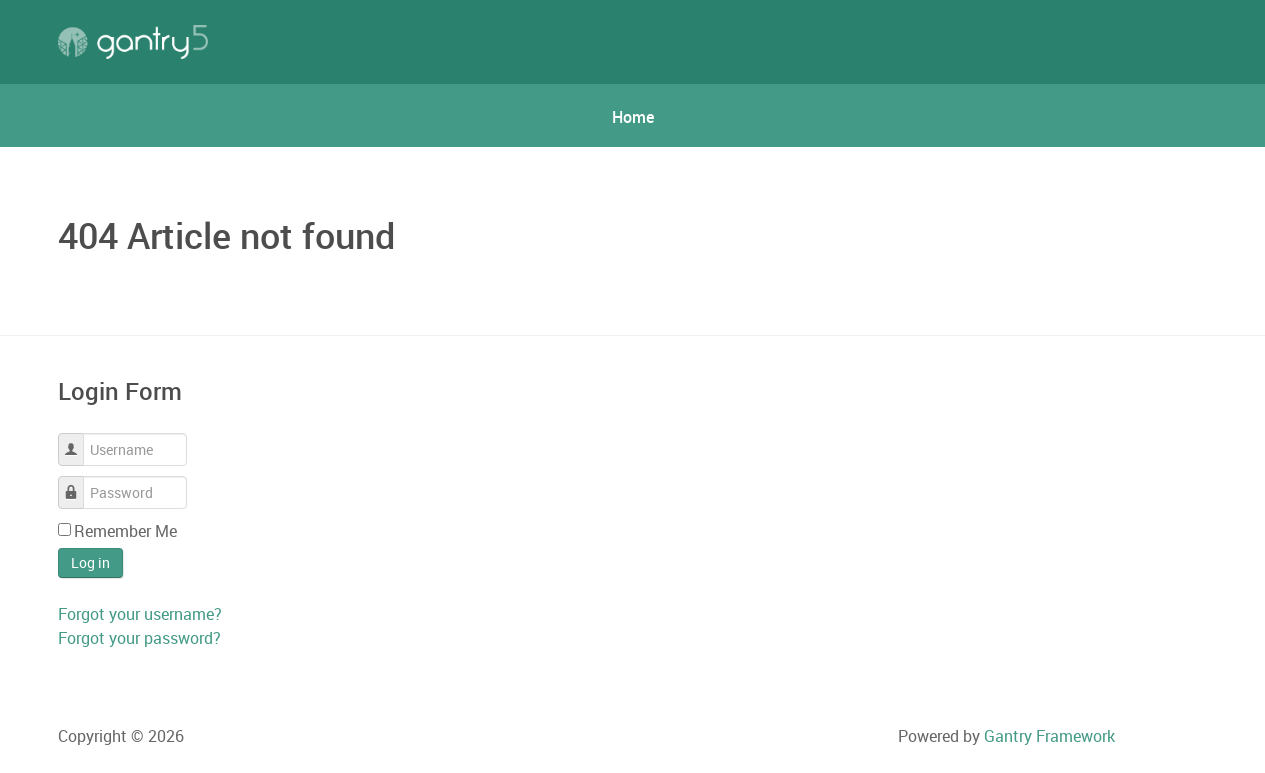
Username (78, 439)
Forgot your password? (139, 638)
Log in (90, 562)
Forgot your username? (140, 614)
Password (78, 482)
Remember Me (125, 531)
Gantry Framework (1049, 736)
